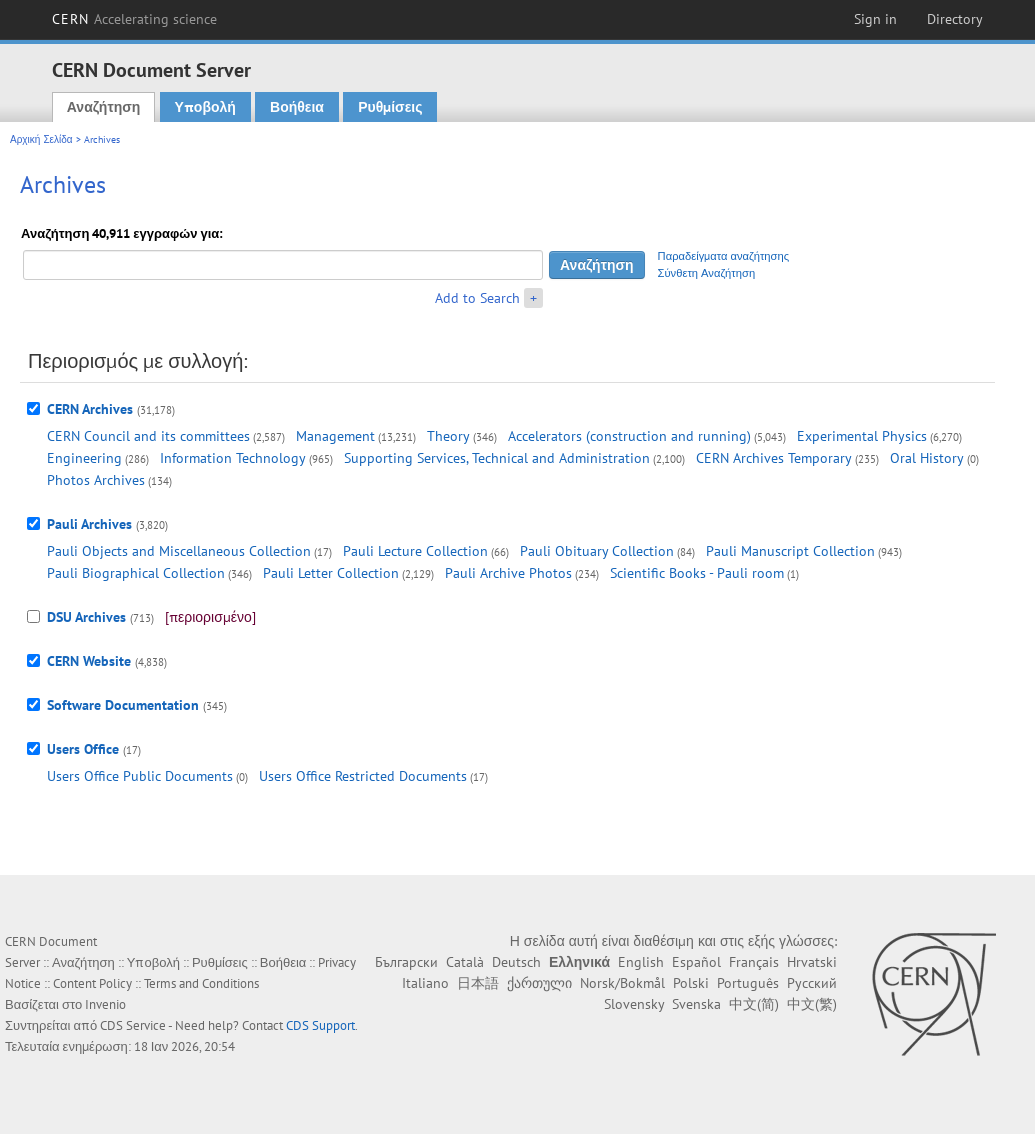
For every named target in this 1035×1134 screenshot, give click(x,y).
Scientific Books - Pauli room (697, 573)
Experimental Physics (862, 436)
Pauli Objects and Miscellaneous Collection (179, 551)
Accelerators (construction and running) (629, 436)
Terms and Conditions (201, 983)
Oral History (927, 458)
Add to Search (477, 298)
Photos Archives (96, 480)
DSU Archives (86, 617)
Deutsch (516, 962)
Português (748, 983)
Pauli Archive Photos (508, 573)
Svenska (696, 1004)
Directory (955, 19)
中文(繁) (812, 1004)
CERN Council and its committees (148, 436)
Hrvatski (812, 962)
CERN (135, 19)
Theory (448, 436)
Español (696, 962)
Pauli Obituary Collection (597, 551)
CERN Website (89, 661)
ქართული (539, 983)
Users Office (83, 749)
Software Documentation (123, 705)
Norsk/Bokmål (622, 983)
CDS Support (320, 1025)
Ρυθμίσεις (390, 107)
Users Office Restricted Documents (363, 776)
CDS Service (133, 1025)
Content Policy (92, 983)
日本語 (478, 983)
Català (465, 962)
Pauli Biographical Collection (136, 573)
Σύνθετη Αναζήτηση (707, 273)
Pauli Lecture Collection (415, 551)
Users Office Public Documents (140, 776)
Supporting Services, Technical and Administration (497, 458)
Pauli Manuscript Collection (790, 551)
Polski (691, 983)
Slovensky (634, 1004)
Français (754, 962)
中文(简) (754, 1004)
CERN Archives (90, 409)
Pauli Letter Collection (331, 573)
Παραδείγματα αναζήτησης (724, 256)
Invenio (105, 1004)
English (641, 962)
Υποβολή (205, 107)
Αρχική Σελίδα (41, 139)
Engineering (84, 458)
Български (406, 962)
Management (335, 436)
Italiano (425, 983)
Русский (812, 983)
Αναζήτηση (104, 107)
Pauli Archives (89, 524)
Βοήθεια (297, 107)
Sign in (875, 19)
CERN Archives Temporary (774, 458)
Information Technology (233, 458)
